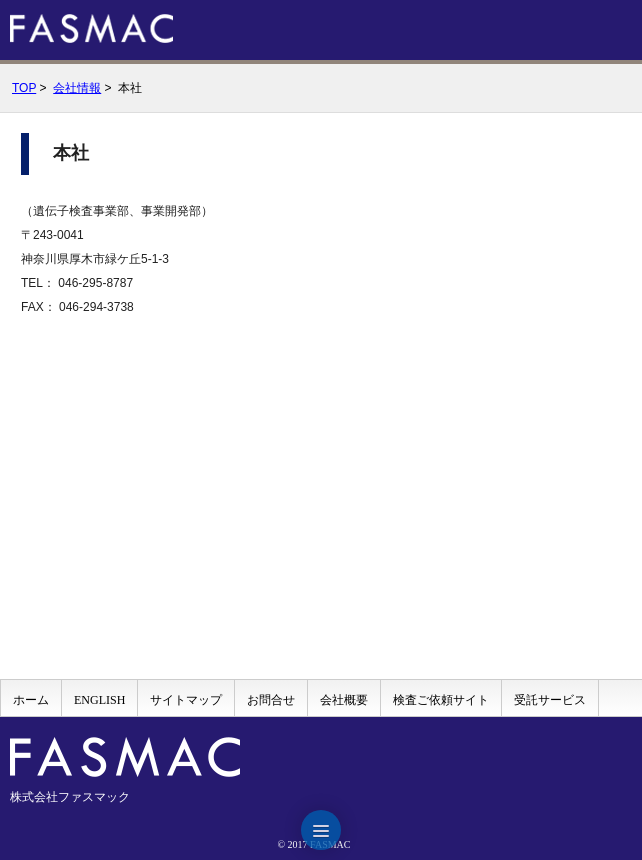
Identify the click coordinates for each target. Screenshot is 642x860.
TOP (24, 88)
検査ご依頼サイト (441, 700)
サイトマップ (186, 700)
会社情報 (77, 88)
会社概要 (344, 700)
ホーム (31, 700)
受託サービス (550, 700)
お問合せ (271, 700)
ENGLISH (99, 700)
